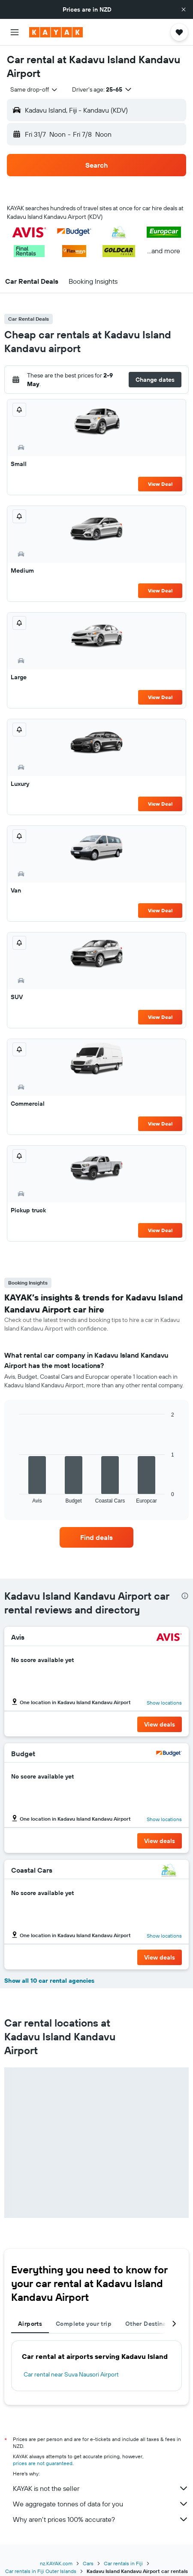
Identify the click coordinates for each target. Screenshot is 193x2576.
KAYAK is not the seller (101, 2488)
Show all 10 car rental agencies (49, 1980)
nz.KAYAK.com (56, 2563)
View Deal (160, 484)
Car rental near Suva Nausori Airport (71, 2374)
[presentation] (185, 1596)
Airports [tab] (30, 2324)
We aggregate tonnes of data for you (101, 2504)
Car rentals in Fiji (123, 2563)
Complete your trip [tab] (84, 2324)
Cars (88, 2563)
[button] (183, 9)
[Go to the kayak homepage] (56, 32)
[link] (96, 1537)
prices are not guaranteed (42, 2463)
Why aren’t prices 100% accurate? (101, 2519)
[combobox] (34, 89)
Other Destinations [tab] (153, 2324)
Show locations (164, 1702)
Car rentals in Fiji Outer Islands (40, 2571)
